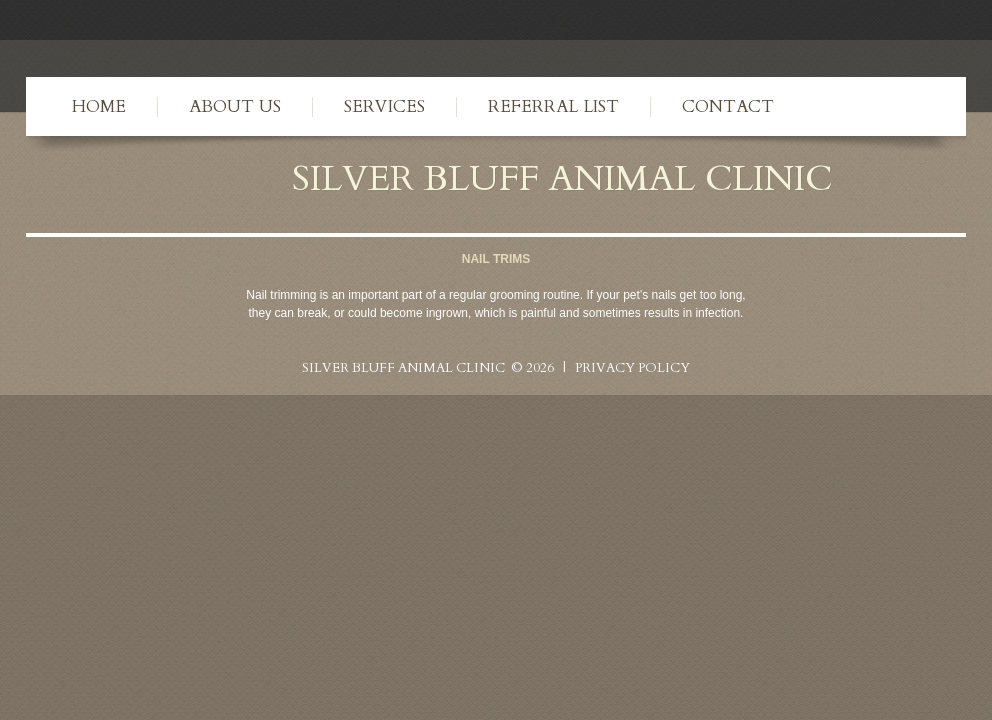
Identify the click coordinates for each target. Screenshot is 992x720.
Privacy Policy (632, 368)
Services (384, 106)
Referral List (553, 106)
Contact (728, 106)
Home (99, 106)
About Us (235, 106)
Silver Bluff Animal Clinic (562, 178)
